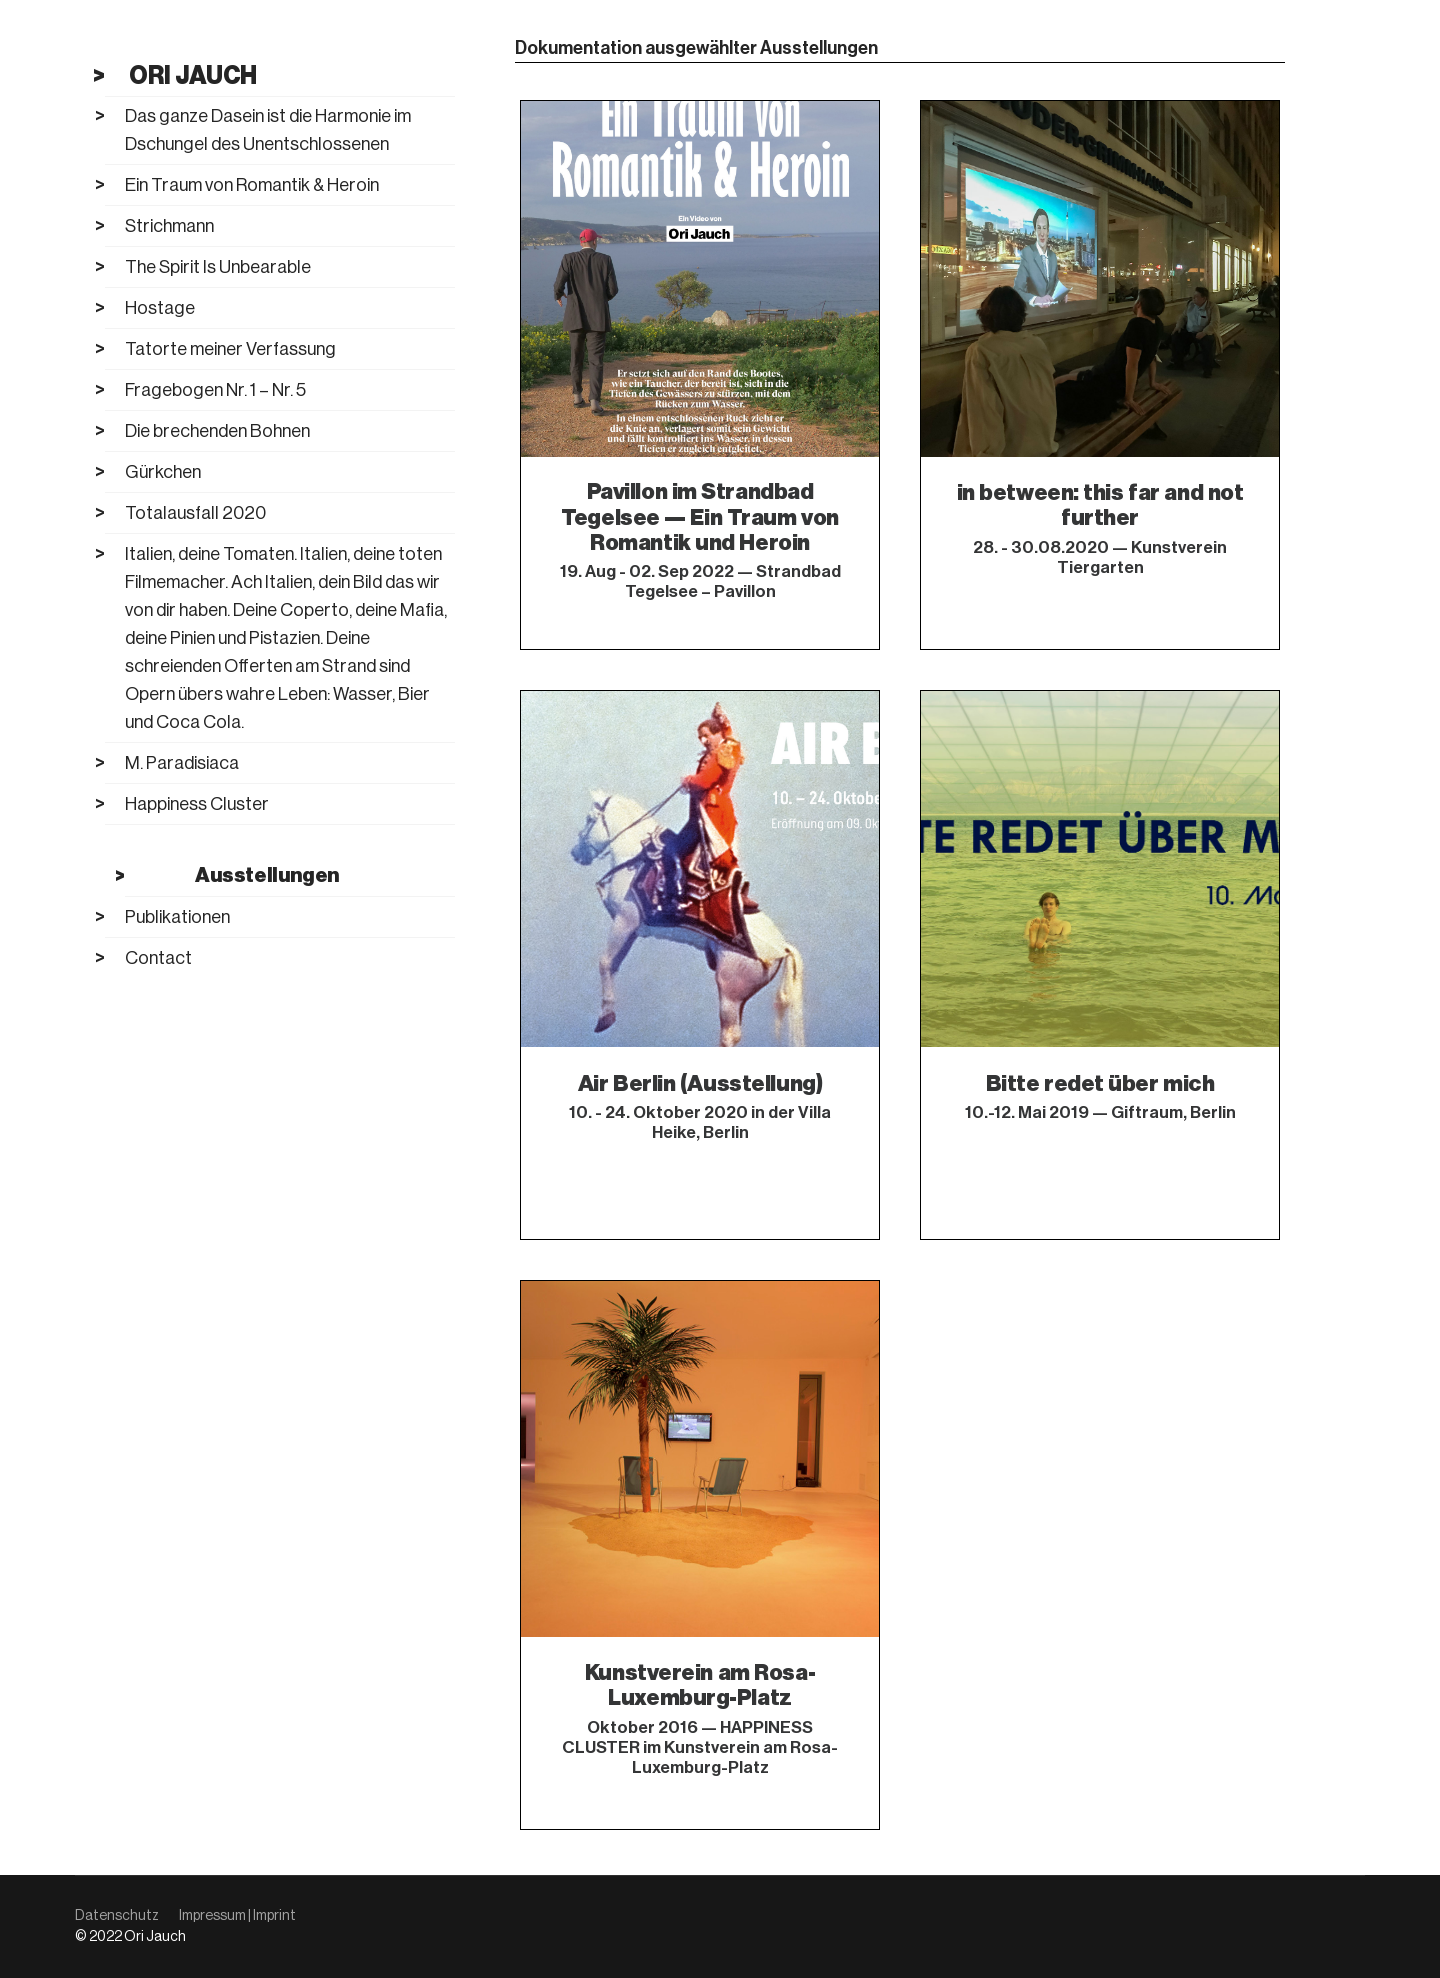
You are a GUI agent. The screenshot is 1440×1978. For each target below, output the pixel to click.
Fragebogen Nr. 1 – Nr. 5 (215, 390)
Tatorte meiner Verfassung (230, 349)
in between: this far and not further (1100, 505)
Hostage (160, 308)
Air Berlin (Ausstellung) (700, 1083)
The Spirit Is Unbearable (218, 267)
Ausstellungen (267, 876)
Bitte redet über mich (1100, 1083)
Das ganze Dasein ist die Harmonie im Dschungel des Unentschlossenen (268, 130)
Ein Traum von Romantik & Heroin (252, 185)
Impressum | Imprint (237, 1916)
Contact (158, 958)
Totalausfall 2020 (195, 513)
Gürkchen (163, 472)
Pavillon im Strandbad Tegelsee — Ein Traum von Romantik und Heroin (699, 518)
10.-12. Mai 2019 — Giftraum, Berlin (1100, 1112)
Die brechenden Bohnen (217, 431)
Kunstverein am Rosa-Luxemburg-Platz (700, 1685)
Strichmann (169, 226)
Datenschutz (117, 1916)
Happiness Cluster (197, 804)
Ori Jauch (193, 75)
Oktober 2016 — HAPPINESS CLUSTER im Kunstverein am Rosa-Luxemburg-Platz (700, 1747)
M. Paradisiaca (182, 763)
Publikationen (177, 917)
